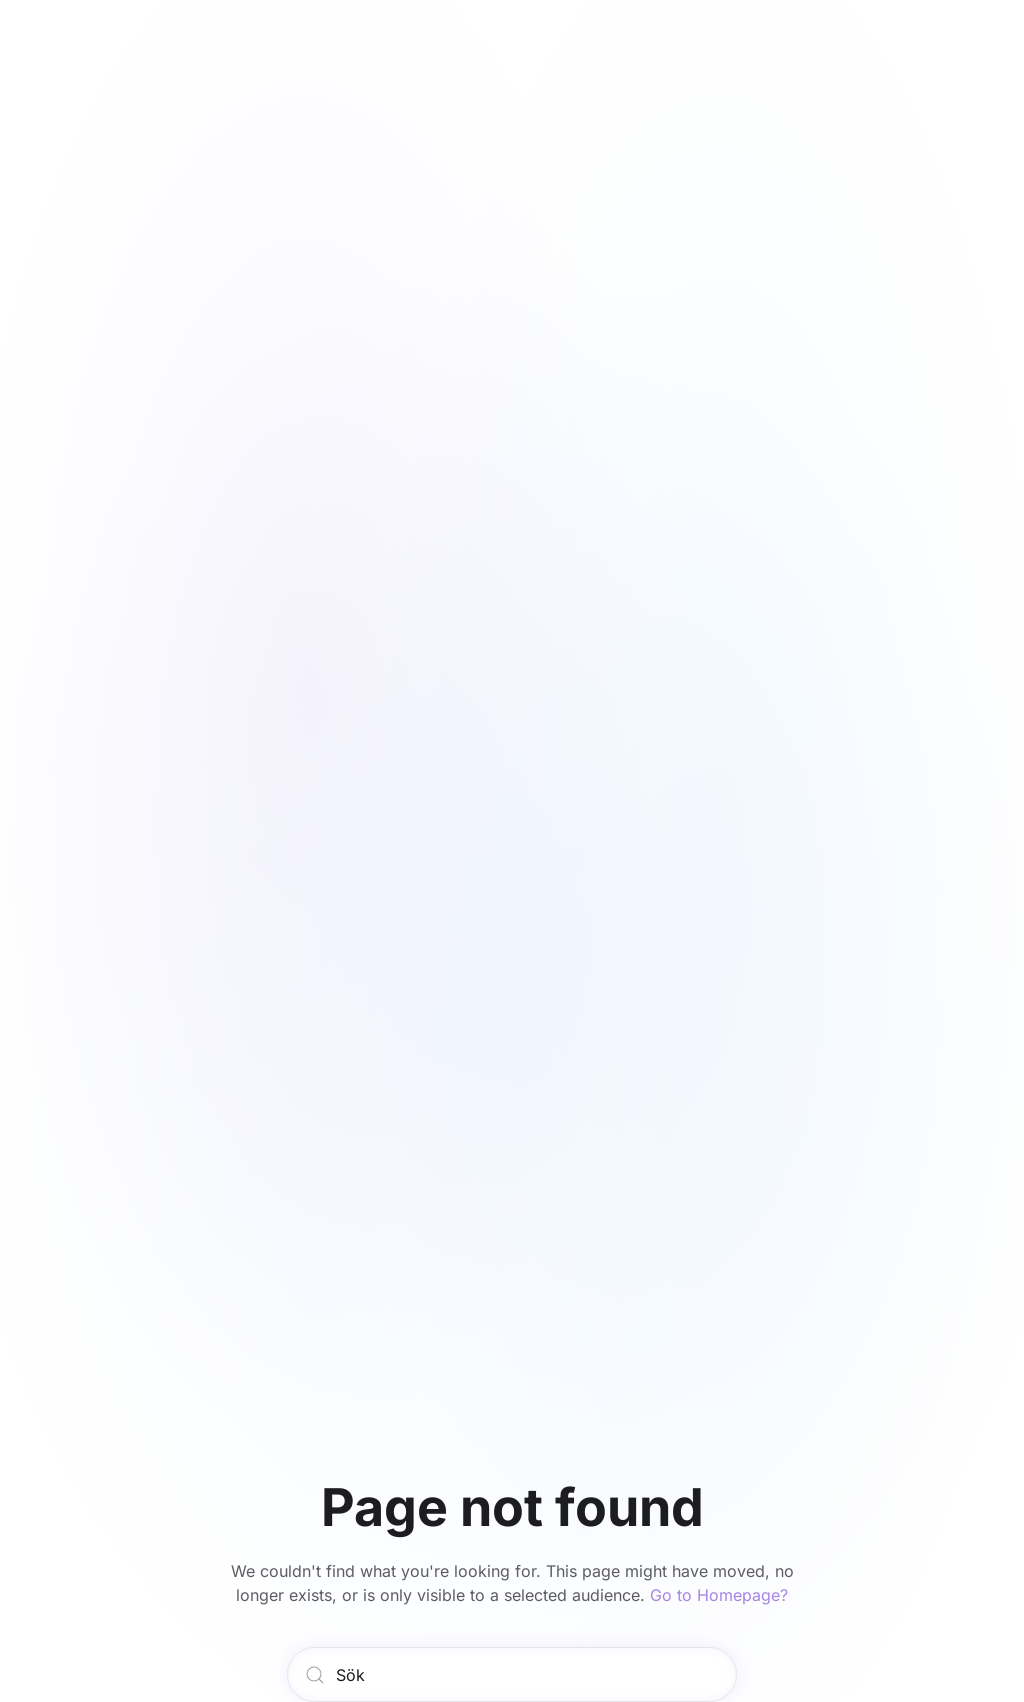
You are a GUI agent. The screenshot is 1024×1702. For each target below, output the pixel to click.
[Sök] (512, 1674)
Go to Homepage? (719, 1595)
